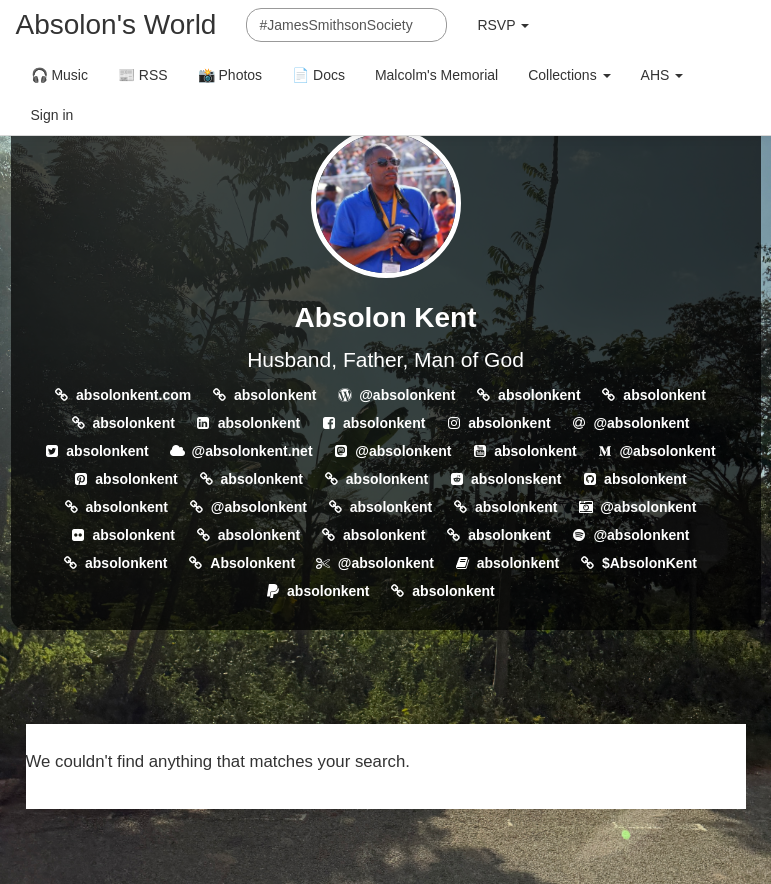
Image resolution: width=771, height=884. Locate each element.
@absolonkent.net (252, 451)
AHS (662, 75)
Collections (569, 75)
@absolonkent (407, 395)
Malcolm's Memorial (436, 75)
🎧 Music (59, 75)
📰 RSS (143, 75)
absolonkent (275, 395)
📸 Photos (230, 75)
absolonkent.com (133, 395)
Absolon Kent (386, 317)
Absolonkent (252, 563)
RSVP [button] (503, 25)
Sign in (52, 115)
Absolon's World (116, 24)
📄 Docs (318, 75)
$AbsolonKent (649, 563)
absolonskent (516, 479)
